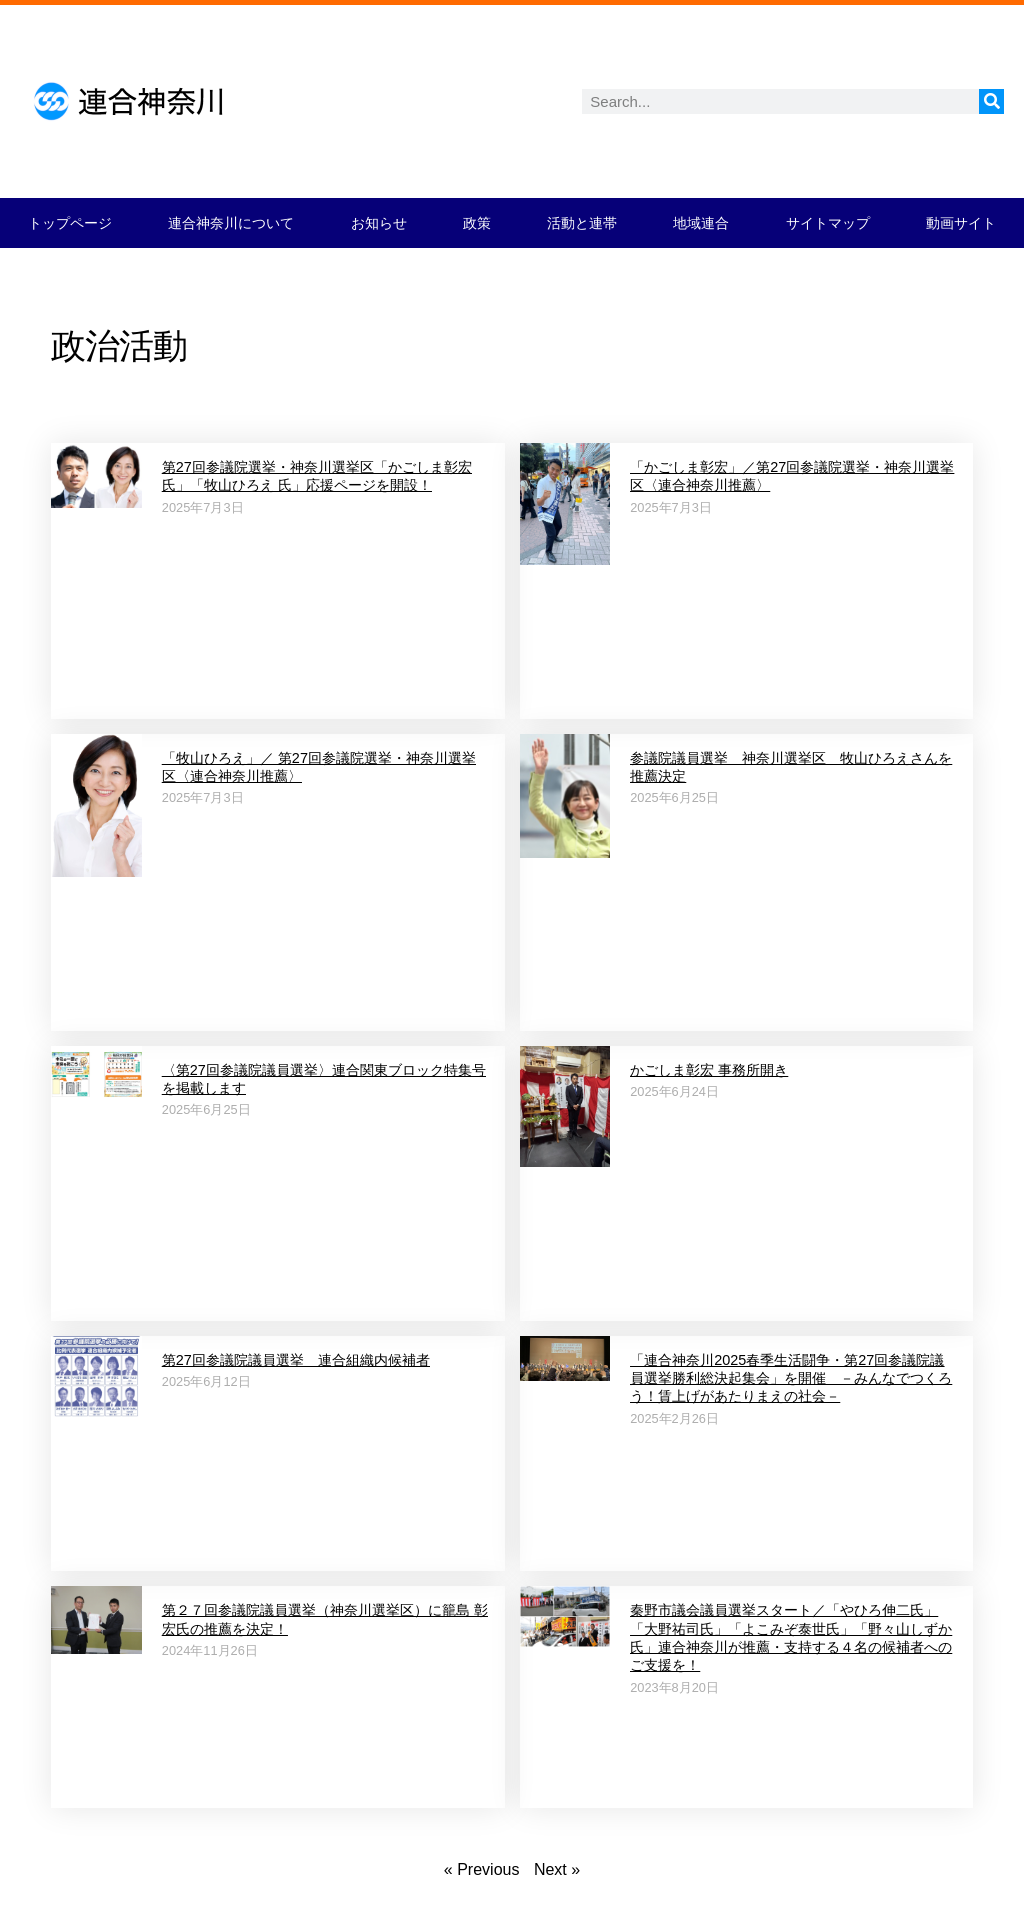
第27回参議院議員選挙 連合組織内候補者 (296, 1360)
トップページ (70, 223)
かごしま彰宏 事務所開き (709, 1070)
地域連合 (701, 223)
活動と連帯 (582, 223)
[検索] (991, 101)
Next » (557, 1869)
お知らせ (379, 223)
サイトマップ (828, 223)
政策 (477, 223)
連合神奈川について (231, 223)
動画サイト (961, 223)
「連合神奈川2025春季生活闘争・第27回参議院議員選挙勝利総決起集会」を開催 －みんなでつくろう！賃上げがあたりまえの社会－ (791, 1378)
